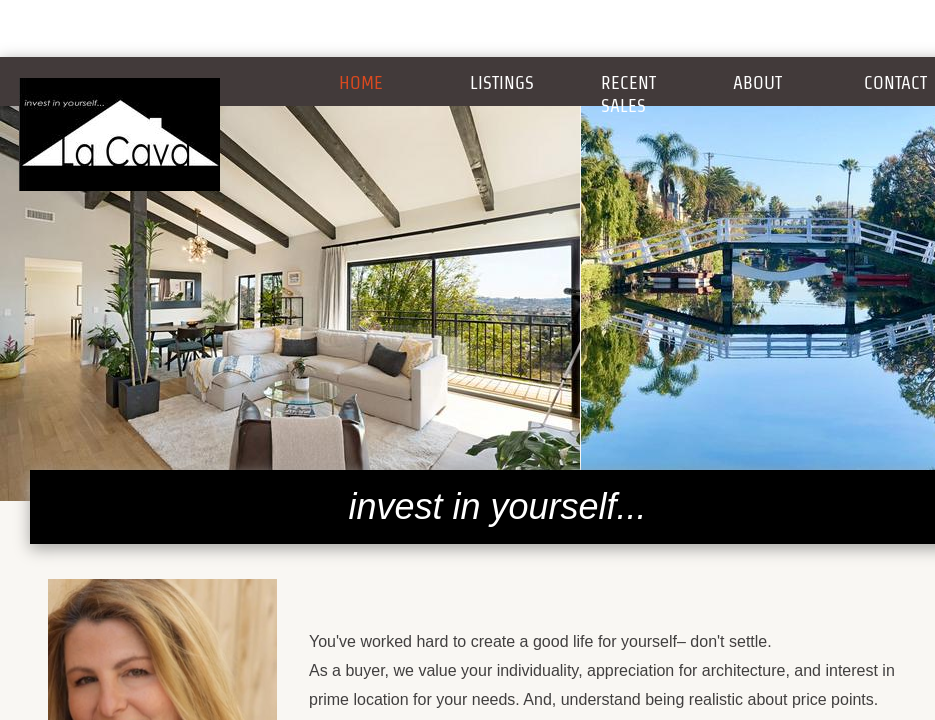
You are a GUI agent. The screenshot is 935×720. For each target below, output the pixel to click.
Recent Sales (628, 94)
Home (361, 82)
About (757, 82)
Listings (502, 82)
